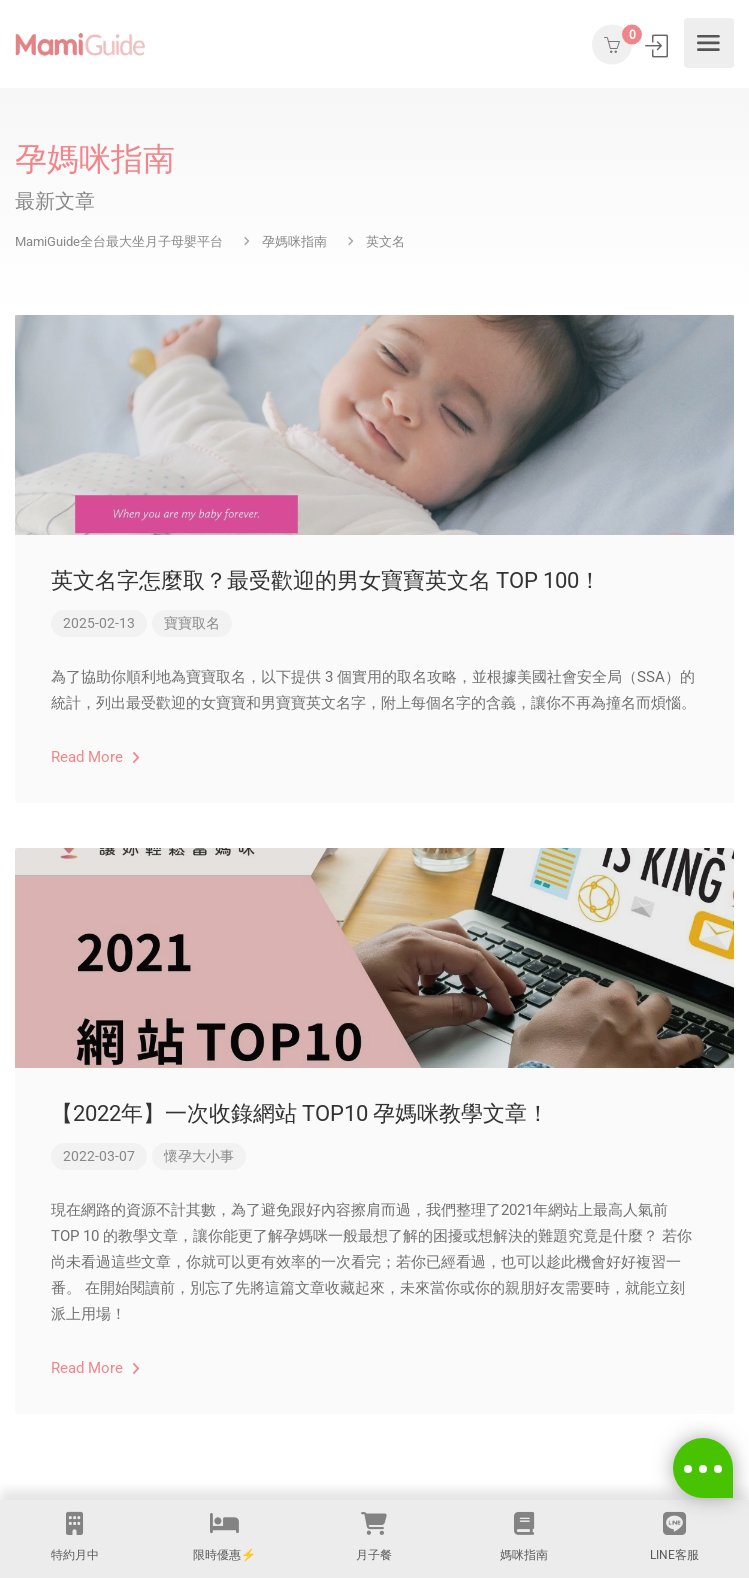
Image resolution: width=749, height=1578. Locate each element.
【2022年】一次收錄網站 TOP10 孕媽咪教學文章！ (300, 1113)
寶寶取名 (192, 623)
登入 (658, 45)
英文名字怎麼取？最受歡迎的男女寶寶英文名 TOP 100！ (326, 580)
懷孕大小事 (199, 1156)
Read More (95, 757)
